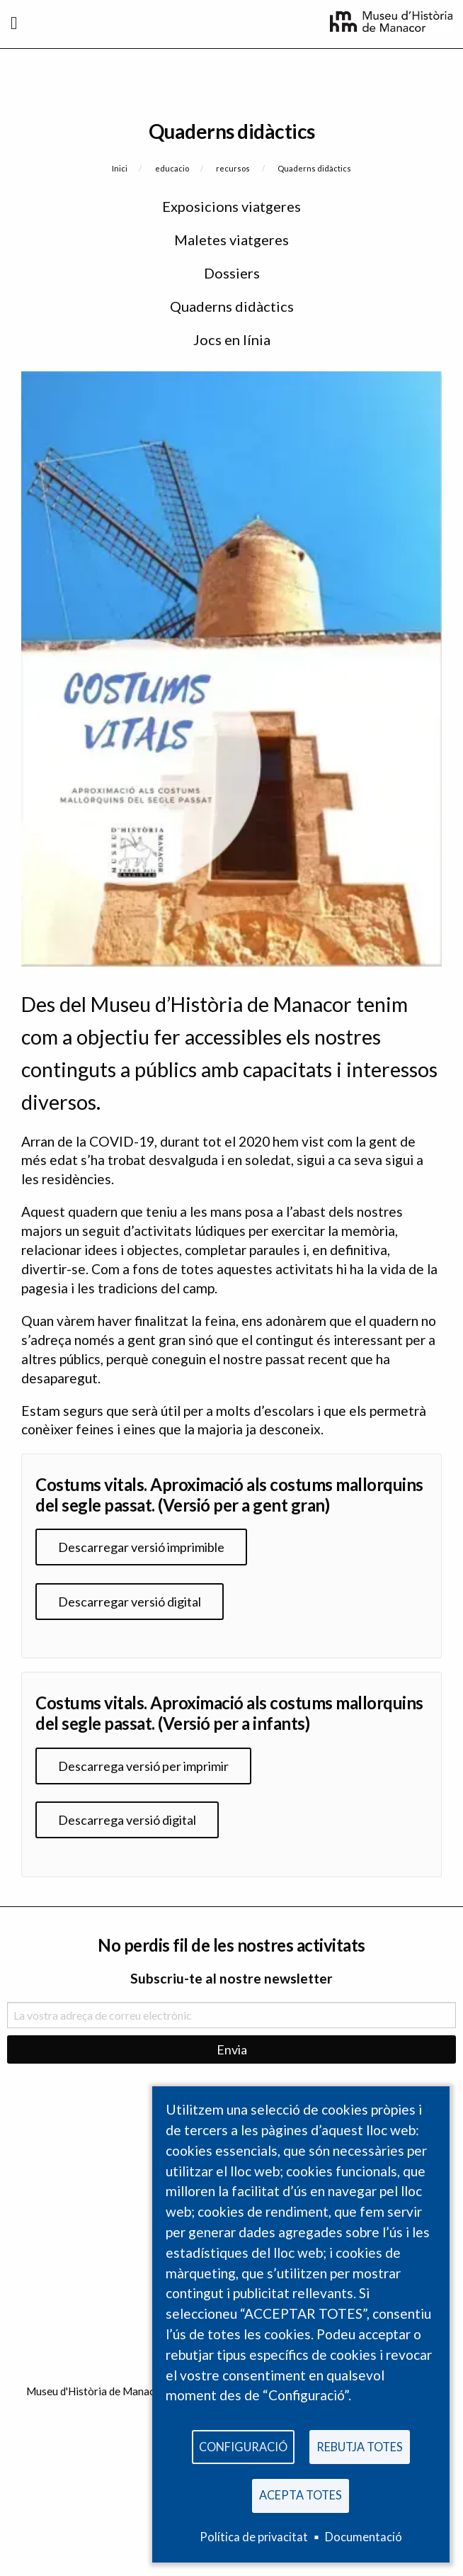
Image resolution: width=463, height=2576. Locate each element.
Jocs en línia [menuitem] (231, 339)
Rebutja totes (359, 2446)
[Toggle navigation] (14, 22)
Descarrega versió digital (127, 1820)
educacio (172, 168)
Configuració (243, 2446)
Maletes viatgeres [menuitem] (231, 239)
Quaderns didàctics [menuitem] (232, 306)
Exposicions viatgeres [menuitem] (231, 206)
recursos (233, 168)
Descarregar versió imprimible (141, 1547)
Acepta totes (300, 2495)
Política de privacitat (254, 2536)
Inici (119, 168)
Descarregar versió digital (129, 1601)
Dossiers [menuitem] (232, 272)
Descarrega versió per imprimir (143, 1766)
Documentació (363, 2536)
